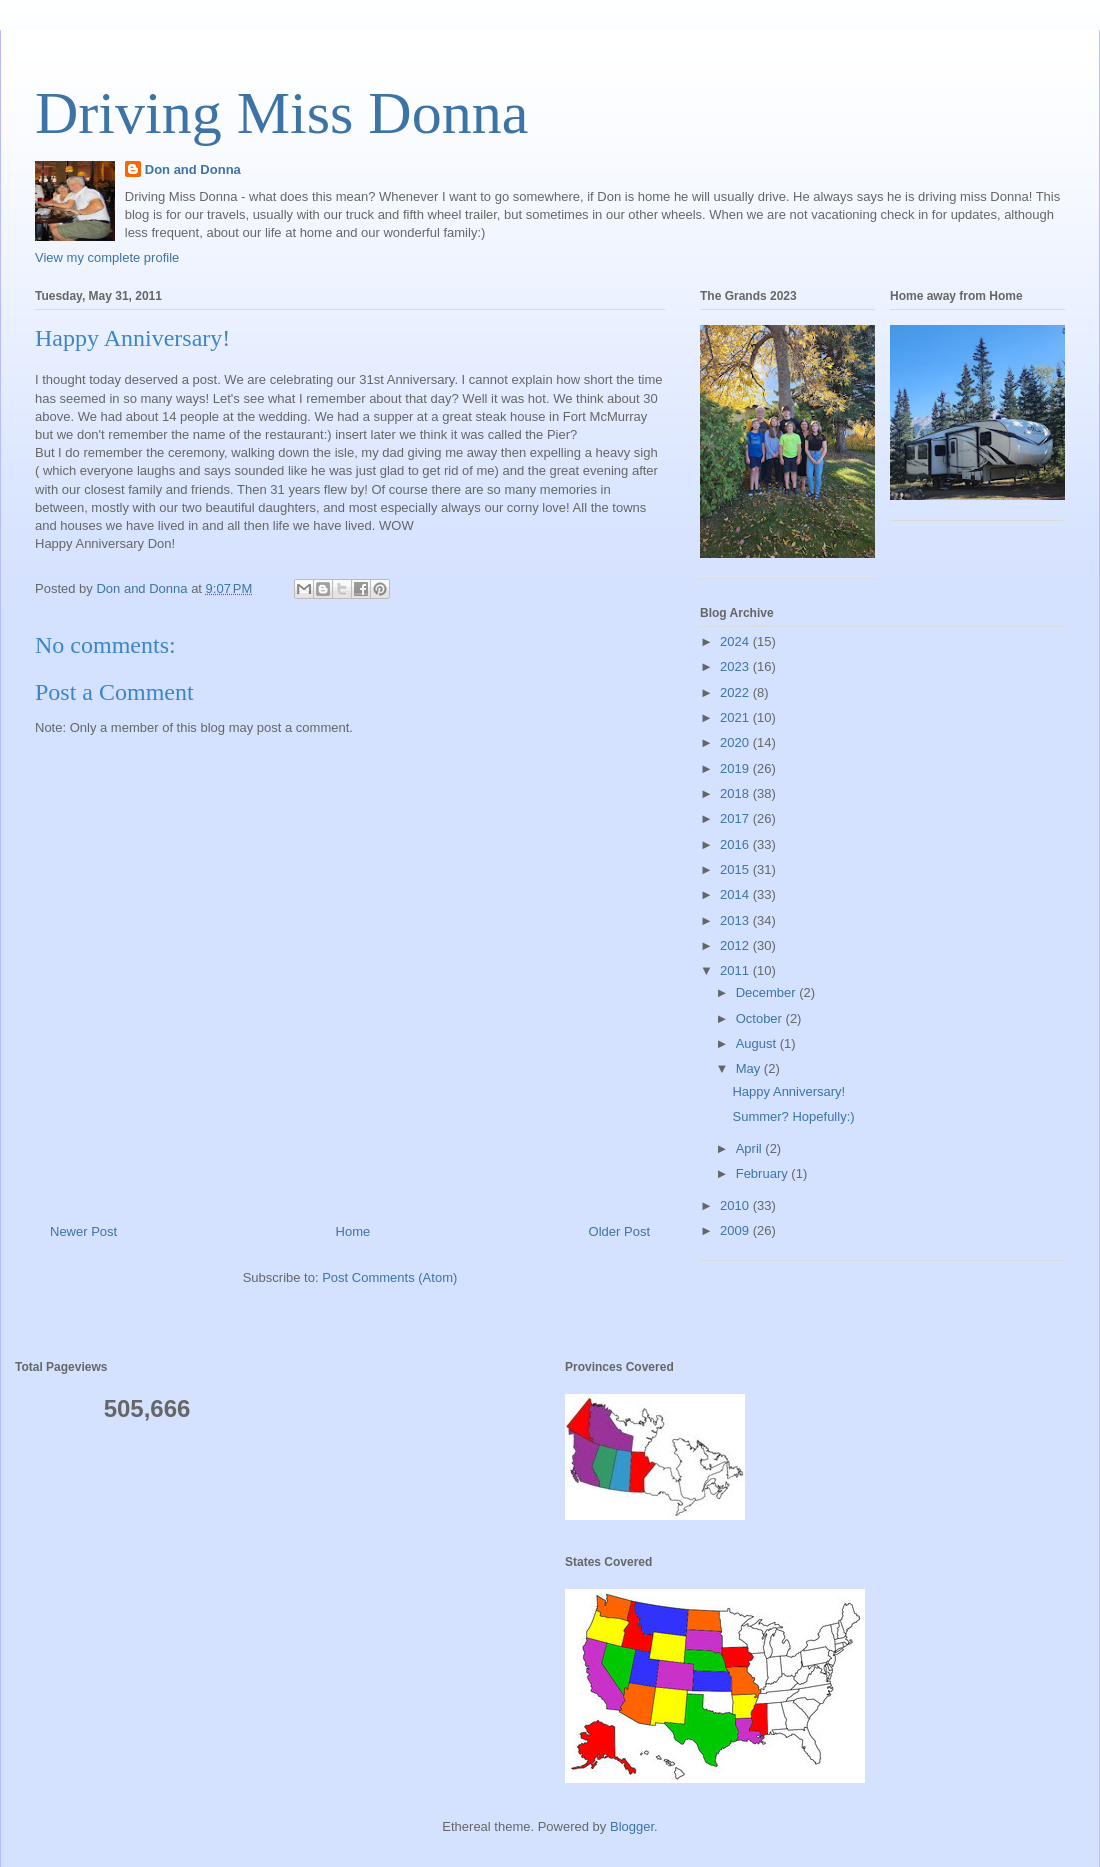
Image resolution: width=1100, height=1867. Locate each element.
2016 (736, 844)
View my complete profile (107, 257)
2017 (736, 818)
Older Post (619, 1231)
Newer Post (83, 1231)
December (768, 992)
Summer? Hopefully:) (793, 1116)
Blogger (632, 1826)
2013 (736, 920)
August (758, 1043)
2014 (736, 894)
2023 (736, 666)
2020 (736, 742)
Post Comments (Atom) (389, 1277)
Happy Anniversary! (788, 1091)
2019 (736, 768)
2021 (736, 717)
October (761, 1018)
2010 (736, 1205)
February (764, 1173)
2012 (736, 945)
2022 (736, 692)
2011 (736, 970)
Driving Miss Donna (281, 113)
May (750, 1068)
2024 (736, 641)
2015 (736, 869)
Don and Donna (193, 169)
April (751, 1148)
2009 (736, 1230)
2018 (736, 793)
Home (353, 1231)
